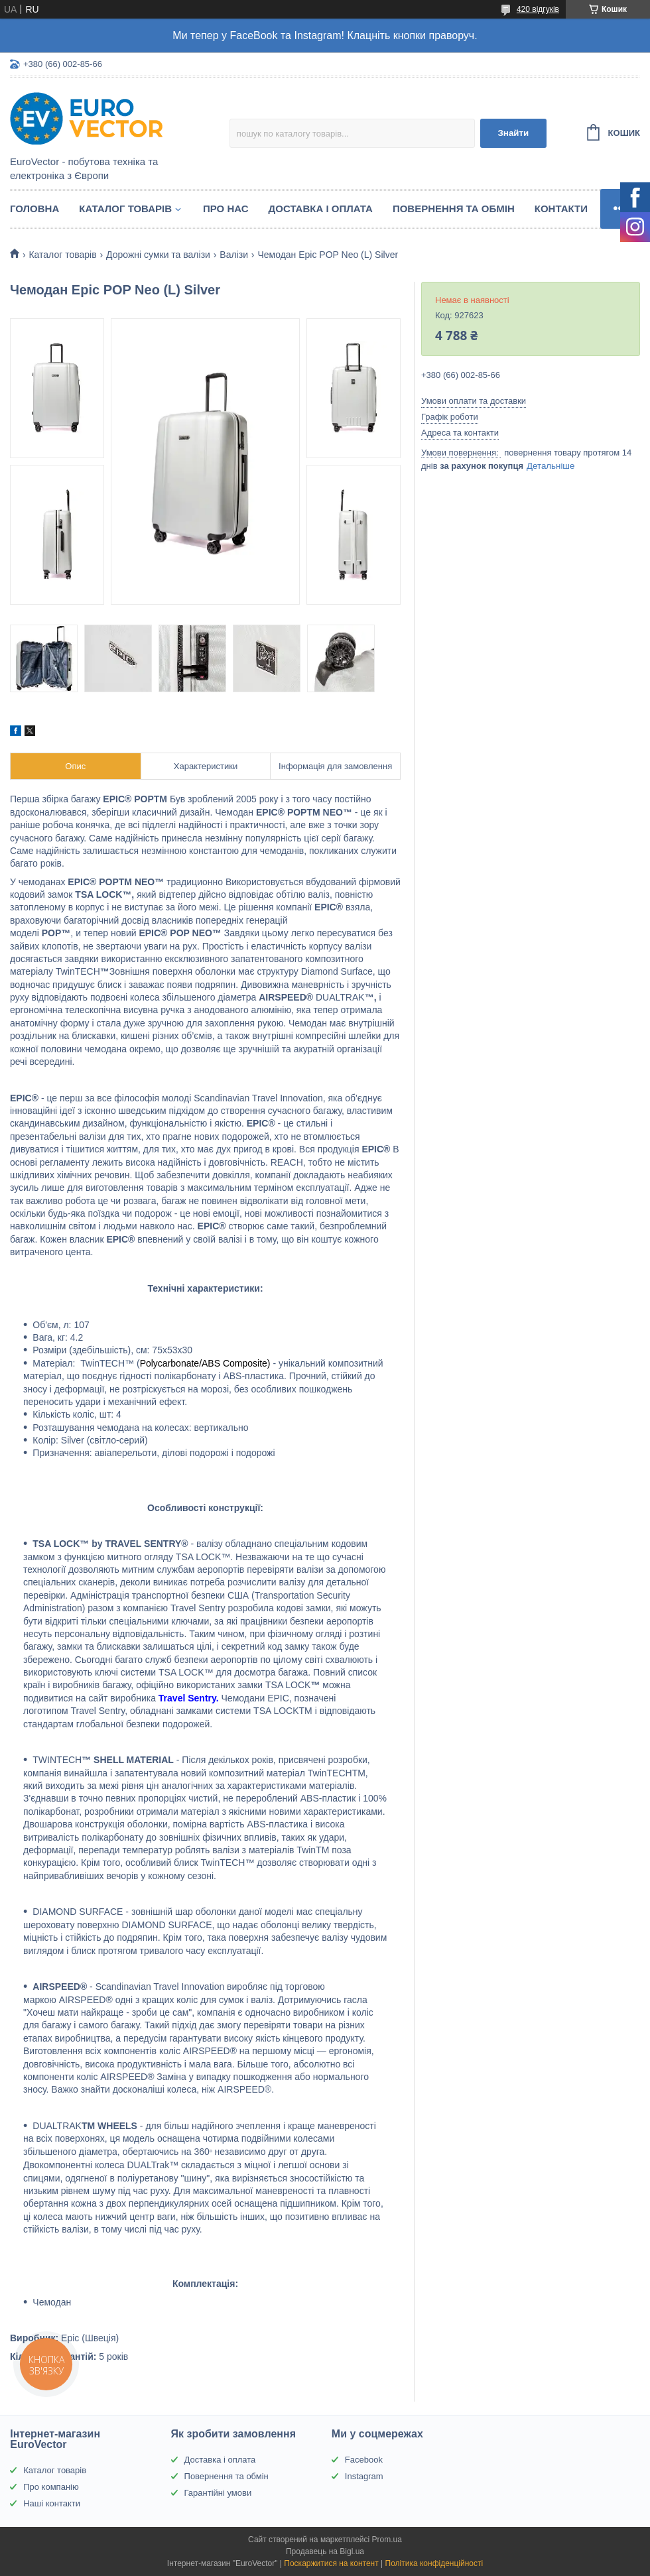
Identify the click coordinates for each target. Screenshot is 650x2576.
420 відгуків (538, 9)
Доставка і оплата (321, 209)
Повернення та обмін (454, 209)
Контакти (561, 209)
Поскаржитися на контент (331, 2563)
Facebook (364, 2460)
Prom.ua (387, 2539)
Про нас (226, 209)
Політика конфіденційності (434, 2563)
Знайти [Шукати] (513, 133)
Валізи (234, 254)
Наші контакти (51, 2503)
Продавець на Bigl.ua (325, 2551)
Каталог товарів (125, 209)
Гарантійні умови (218, 2493)
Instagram (364, 2476)
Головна (34, 209)
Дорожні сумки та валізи (158, 254)
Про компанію (51, 2487)
